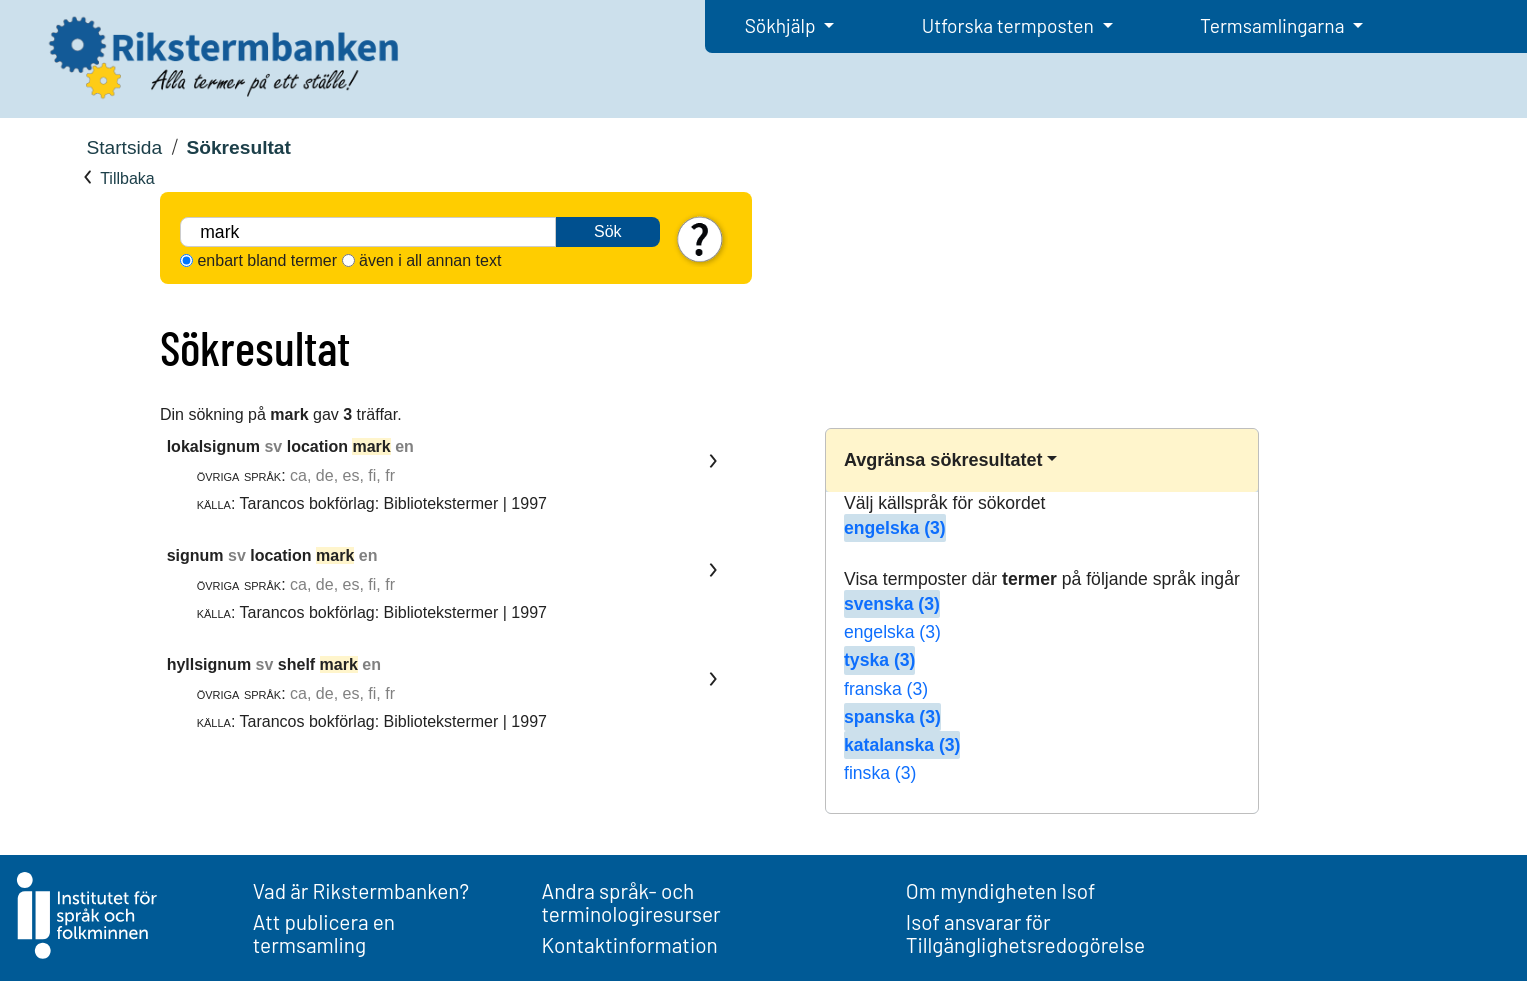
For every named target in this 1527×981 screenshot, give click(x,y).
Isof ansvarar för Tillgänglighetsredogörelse (1025, 933)
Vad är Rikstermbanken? (361, 890)
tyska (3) (879, 660)
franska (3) (886, 689)
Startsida (124, 147)
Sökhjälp (782, 25)
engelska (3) (895, 528)
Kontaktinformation (630, 944)
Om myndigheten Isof (1000, 890)
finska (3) (880, 773)
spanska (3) (892, 717)
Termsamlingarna (1274, 25)
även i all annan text (430, 260)
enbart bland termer (267, 260)
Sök (608, 231)
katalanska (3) (902, 745)
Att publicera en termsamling (324, 933)
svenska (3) (892, 604)
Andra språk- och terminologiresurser (631, 902)
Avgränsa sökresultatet (943, 460)
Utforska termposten (1010, 25)
